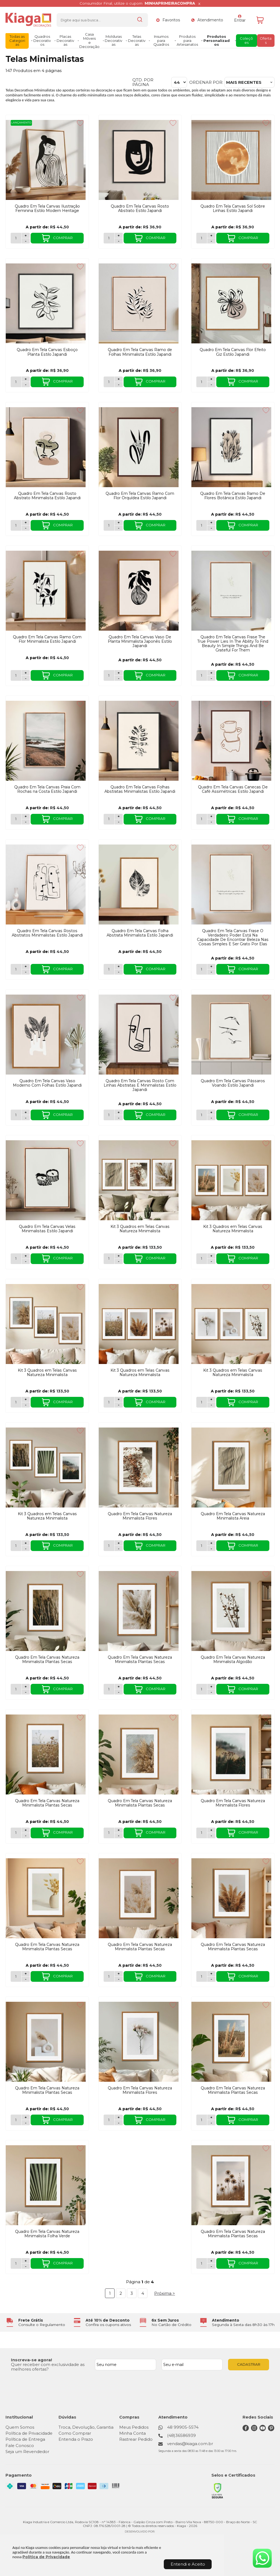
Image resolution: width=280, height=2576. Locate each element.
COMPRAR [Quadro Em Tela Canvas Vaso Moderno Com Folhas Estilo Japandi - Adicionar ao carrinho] (57, 1115)
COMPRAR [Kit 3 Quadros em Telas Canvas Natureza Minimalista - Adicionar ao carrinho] (150, 1258)
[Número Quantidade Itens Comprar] (16, 238)
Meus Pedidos (133, 2427)
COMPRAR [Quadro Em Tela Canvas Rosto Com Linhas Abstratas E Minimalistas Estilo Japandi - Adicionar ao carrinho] (150, 1115)
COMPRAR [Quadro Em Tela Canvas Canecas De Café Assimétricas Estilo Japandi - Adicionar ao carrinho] (242, 819)
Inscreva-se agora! (31, 2359)
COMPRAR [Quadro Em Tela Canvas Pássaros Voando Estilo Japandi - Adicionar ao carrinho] (242, 1115)
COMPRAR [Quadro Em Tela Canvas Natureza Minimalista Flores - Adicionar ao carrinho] (150, 1546)
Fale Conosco (19, 2445)
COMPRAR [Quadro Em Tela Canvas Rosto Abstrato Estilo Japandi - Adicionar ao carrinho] (150, 238)
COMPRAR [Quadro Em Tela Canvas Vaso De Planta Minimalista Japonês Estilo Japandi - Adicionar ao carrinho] (150, 675)
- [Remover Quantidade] (26, 241)
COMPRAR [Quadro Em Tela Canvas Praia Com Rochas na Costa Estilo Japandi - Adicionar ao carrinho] (57, 819)
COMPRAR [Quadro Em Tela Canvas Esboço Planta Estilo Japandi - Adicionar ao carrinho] (57, 382)
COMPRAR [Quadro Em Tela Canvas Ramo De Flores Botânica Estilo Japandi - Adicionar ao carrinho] (242, 525)
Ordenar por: (206, 82)
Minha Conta (132, 2433)
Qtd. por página (142, 82)
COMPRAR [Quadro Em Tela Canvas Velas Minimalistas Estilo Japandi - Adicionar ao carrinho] (57, 1258)
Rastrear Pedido (136, 2439)
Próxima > (164, 2293)
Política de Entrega (25, 2439)
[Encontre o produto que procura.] (140, 20)
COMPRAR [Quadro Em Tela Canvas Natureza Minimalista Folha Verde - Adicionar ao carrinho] (57, 2263)
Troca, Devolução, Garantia (86, 2427)
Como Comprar (75, 2433)
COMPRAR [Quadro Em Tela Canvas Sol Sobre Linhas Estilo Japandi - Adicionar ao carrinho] (242, 238)
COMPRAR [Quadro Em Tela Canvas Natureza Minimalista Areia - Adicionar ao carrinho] (242, 1546)
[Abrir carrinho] (264, 20)
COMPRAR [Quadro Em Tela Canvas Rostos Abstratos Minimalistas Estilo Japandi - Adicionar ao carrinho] (57, 969)
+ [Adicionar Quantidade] (26, 235)
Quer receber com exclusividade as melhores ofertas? (47, 2367)
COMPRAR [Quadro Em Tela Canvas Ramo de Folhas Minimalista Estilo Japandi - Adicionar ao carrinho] (150, 382)
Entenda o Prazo (76, 2439)
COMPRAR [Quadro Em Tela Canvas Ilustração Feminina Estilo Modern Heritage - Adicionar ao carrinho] (57, 238)
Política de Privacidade (46, 2557)
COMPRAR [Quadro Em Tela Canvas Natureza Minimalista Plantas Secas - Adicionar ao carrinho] (57, 1689)
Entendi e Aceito (188, 2564)
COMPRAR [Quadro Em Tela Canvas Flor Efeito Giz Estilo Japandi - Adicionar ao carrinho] (242, 382)
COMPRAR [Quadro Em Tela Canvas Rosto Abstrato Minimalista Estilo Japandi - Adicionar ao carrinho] (57, 525)
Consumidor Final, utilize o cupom (137, 3)
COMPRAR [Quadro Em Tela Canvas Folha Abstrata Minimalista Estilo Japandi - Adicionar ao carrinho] (150, 969)
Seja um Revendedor (27, 2451)
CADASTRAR (248, 2364)
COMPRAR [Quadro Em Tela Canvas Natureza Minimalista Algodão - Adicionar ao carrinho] (242, 1689)
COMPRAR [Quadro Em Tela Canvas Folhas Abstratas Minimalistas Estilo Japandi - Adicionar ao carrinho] (150, 819)
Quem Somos (19, 2427)
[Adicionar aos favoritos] (80, 123)
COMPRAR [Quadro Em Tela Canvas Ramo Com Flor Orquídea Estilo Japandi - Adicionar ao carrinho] (150, 525)
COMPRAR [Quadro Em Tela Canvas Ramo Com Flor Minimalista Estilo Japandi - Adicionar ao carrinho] (57, 675)
